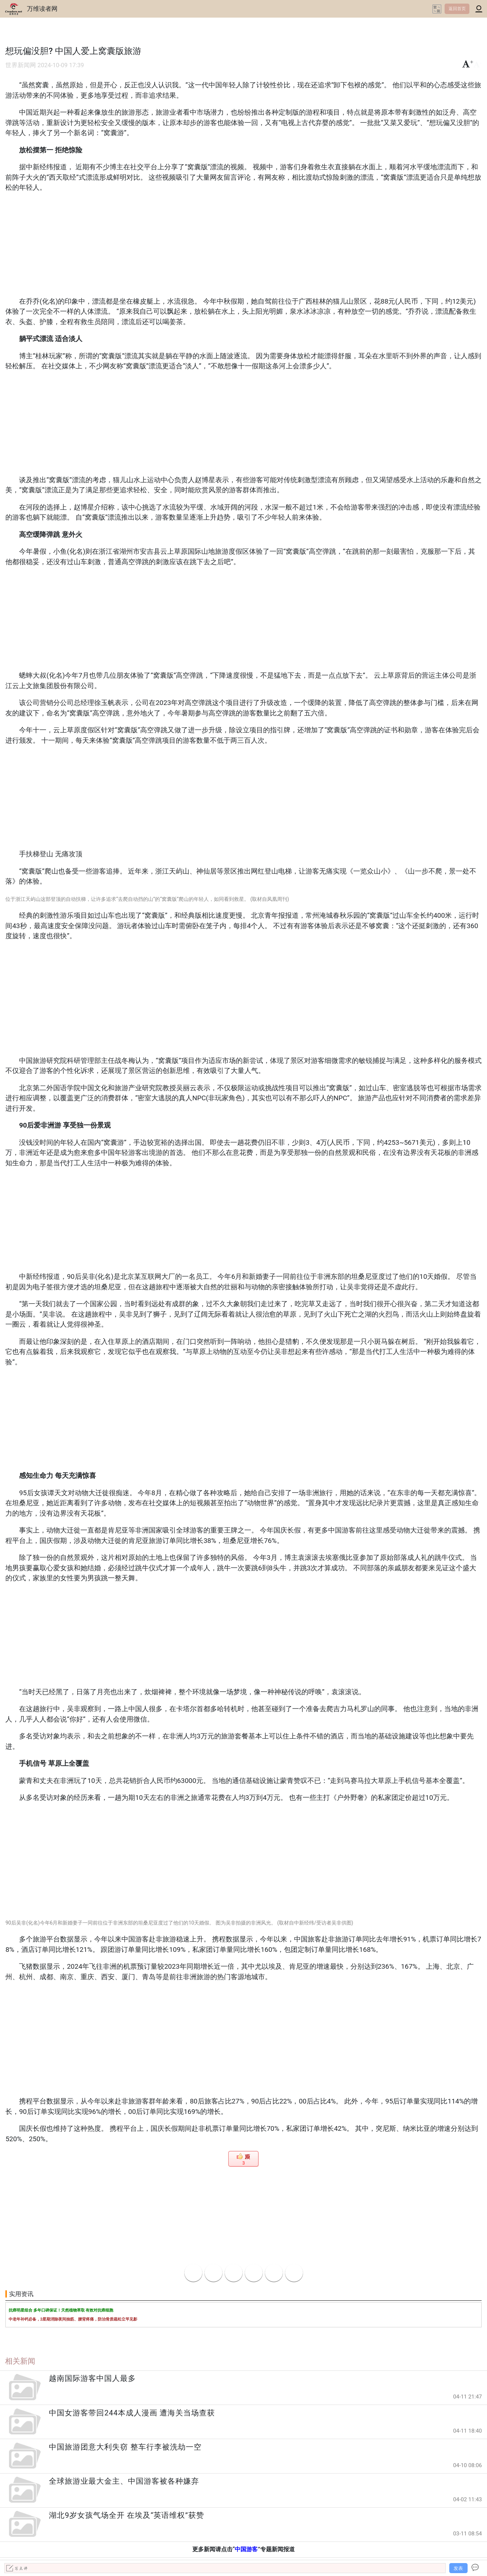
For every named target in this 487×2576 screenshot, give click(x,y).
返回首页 (457, 8)
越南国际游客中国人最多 (92, 2378)
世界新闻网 (20, 65)
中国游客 (246, 2549)
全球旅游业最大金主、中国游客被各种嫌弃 (124, 2481)
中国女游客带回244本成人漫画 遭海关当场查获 (132, 2413)
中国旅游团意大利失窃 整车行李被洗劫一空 (125, 2447)
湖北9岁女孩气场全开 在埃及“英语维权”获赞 (126, 2515)
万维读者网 (42, 8)
